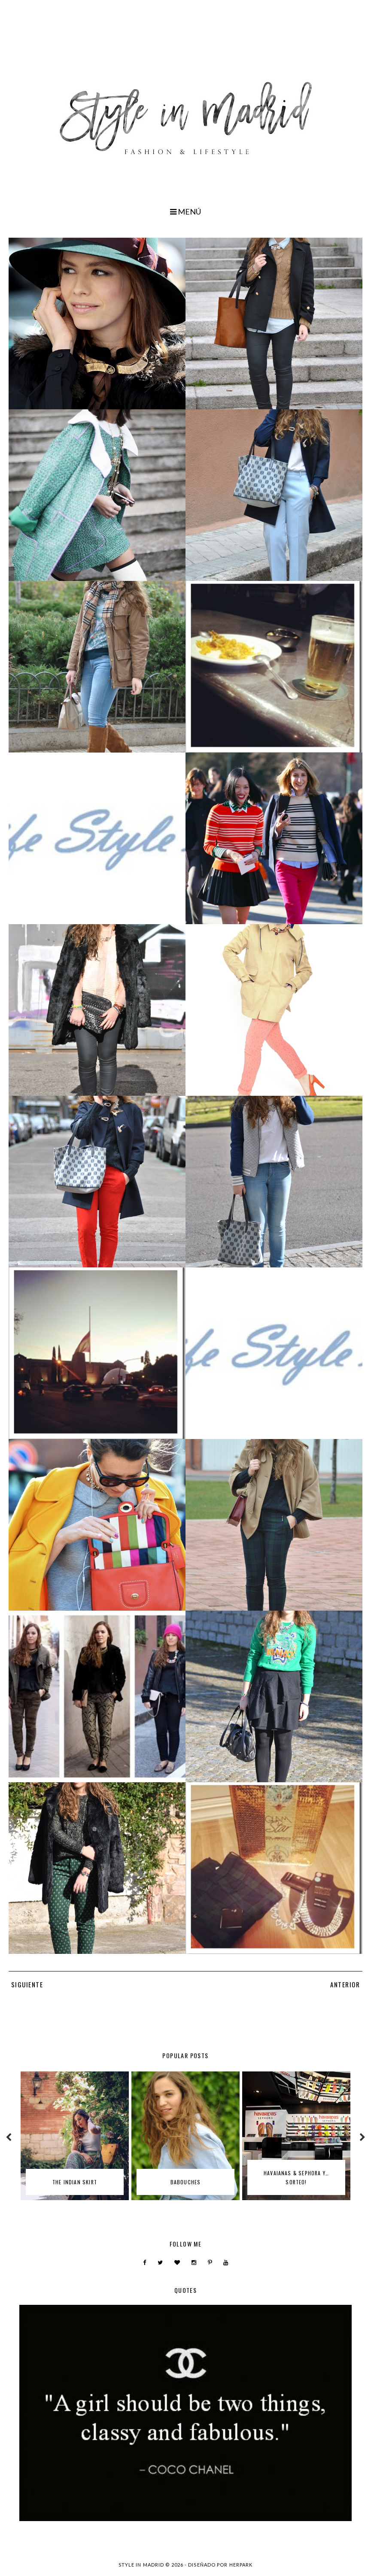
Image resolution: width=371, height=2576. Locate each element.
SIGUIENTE (27, 1984)
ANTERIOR (345, 1984)
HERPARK (241, 2564)
